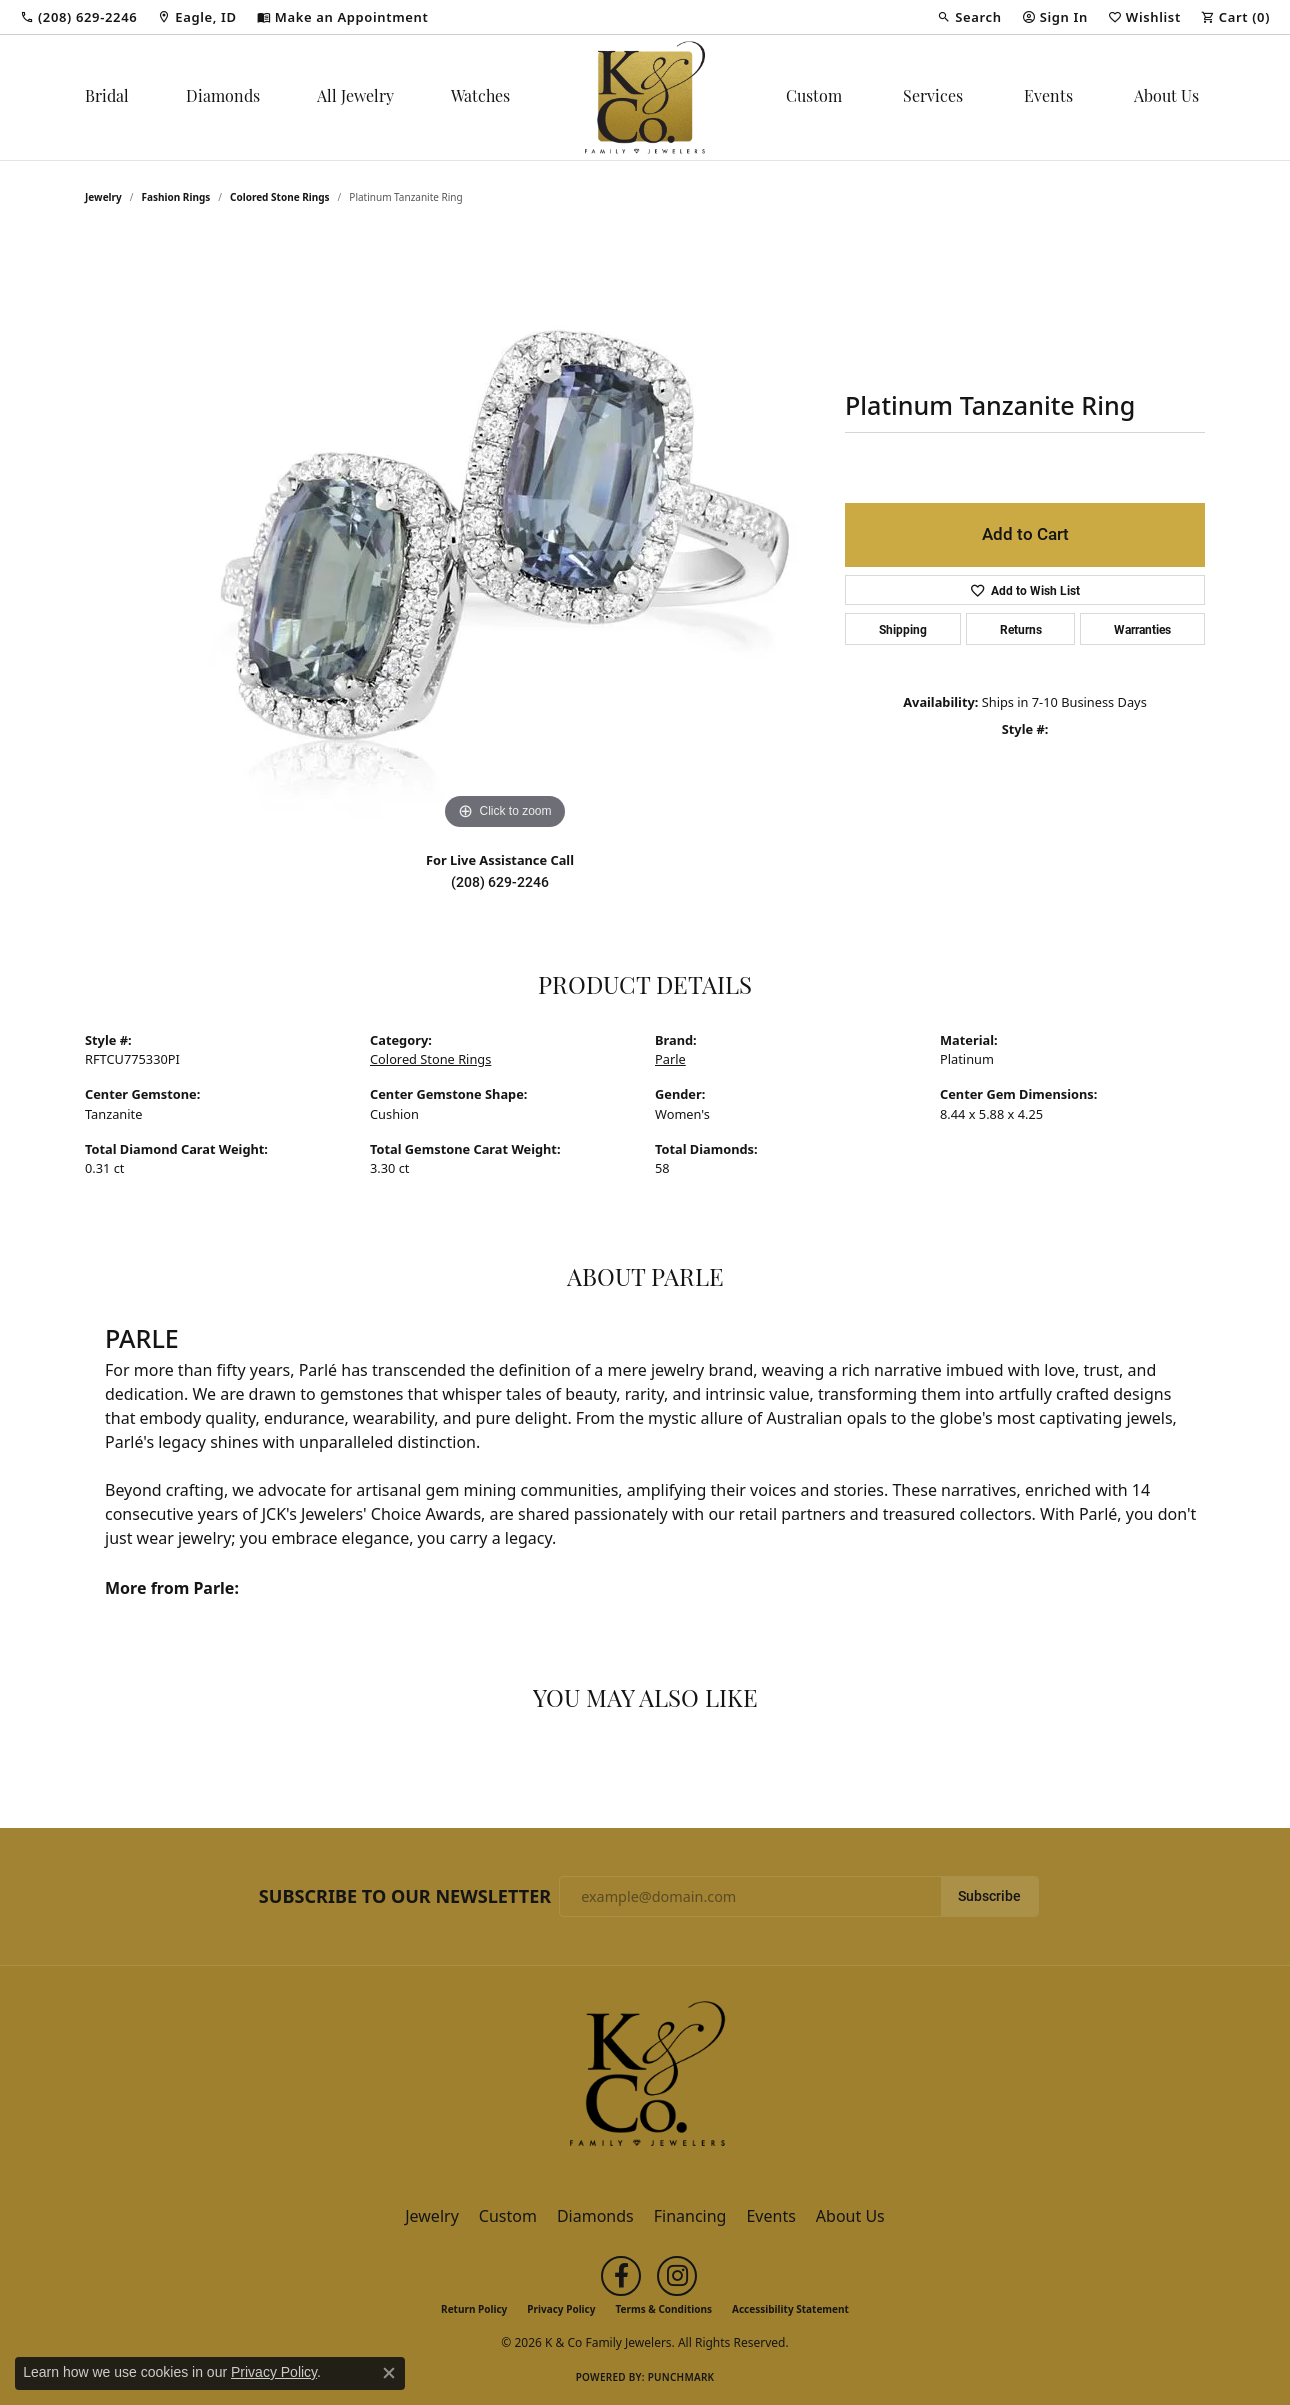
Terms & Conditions (663, 2309)
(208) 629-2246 (500, 882)
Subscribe (989, 1896)
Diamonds (223, 98)
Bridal (107, 98)
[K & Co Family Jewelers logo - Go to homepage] (645, 97)
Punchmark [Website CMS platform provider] (681, 2377)
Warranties (1142, 629)
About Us (1166, 98)
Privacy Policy (561, 2309)
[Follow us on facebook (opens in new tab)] (621, 2276)
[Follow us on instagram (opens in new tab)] (677, 2276)
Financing (690, 2216)
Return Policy (474, 2309)
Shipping (903, 629)
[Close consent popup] (389, 2373)
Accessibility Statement (790, 2309)
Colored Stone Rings (280, 197)
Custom (814, 98)
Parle (670, 1059)
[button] (969, 17)
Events (1048, 98)
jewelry (103, 197)
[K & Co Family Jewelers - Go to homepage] (645, 2079)
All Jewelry (355, 98)
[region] (505, 535)
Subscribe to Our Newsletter (405, 1897)
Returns (1021, 629)
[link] (78, 17)
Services (933, 98)
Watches (480, 98)
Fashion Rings (176, 197)
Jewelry (432, 2216)
